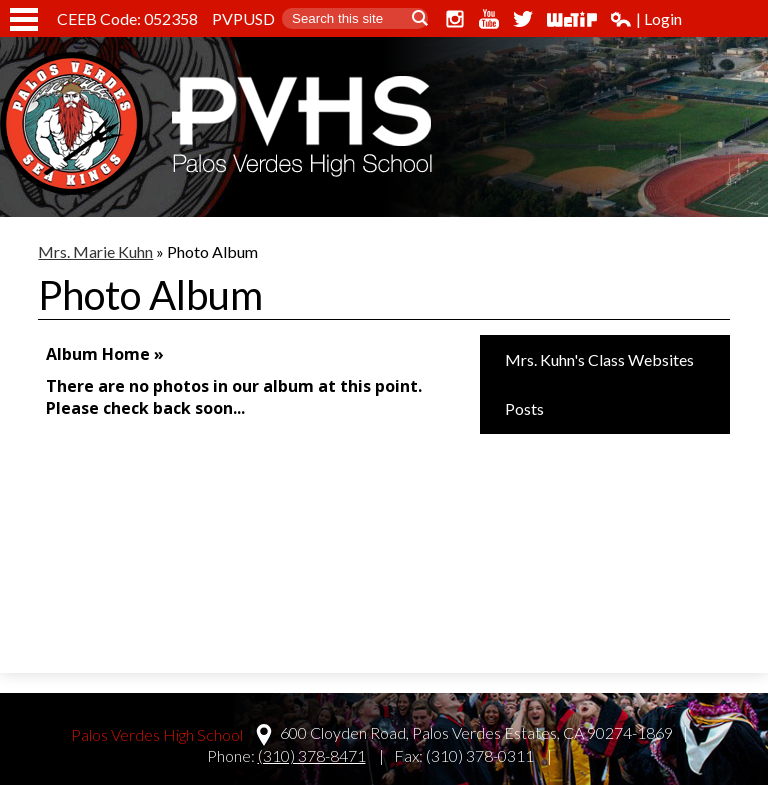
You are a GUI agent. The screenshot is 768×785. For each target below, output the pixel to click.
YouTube (489, 19)
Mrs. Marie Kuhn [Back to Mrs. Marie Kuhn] (95, 251)
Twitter (523, 19)
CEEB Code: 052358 (127, 18)
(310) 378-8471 (312, 755)
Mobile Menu (24, 19)
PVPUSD (243, 18)
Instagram (455, 19)
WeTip (572, 19)
